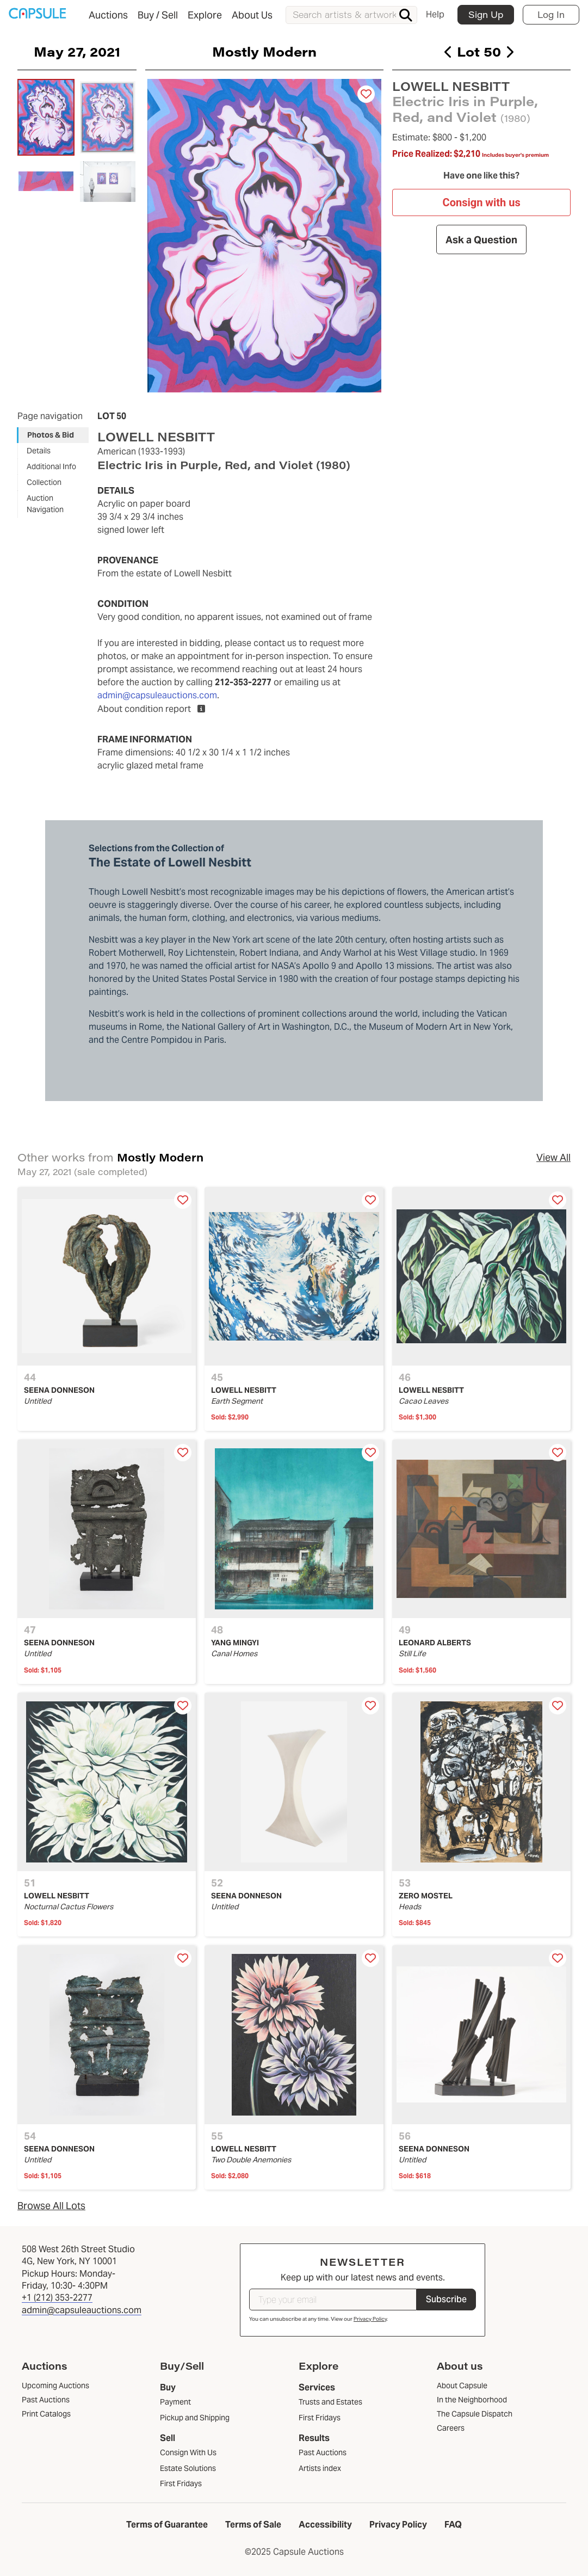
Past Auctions (322, 2452)
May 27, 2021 (77, 51)
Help (435, 14)
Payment (175, 2402)
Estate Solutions (188, 2468)
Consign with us (481, 202)
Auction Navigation (45, 503)
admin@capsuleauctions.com (157, 695)
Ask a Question (481, 239)
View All (553, 1157)
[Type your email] (333, 2299)
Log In (551, 14)
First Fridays (181, 2483)
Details (39, 451)
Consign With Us (188, 2452)
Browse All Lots (51, 2205)
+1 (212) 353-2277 (57, 2297)
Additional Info (51, 466)
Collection (44, 482)
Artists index (320, 2468)
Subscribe (446, 2299)
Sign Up (485, 14)
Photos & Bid (50, 435)
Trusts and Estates (330, 2402)
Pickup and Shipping (195, 2418)
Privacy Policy (370, 2318)
